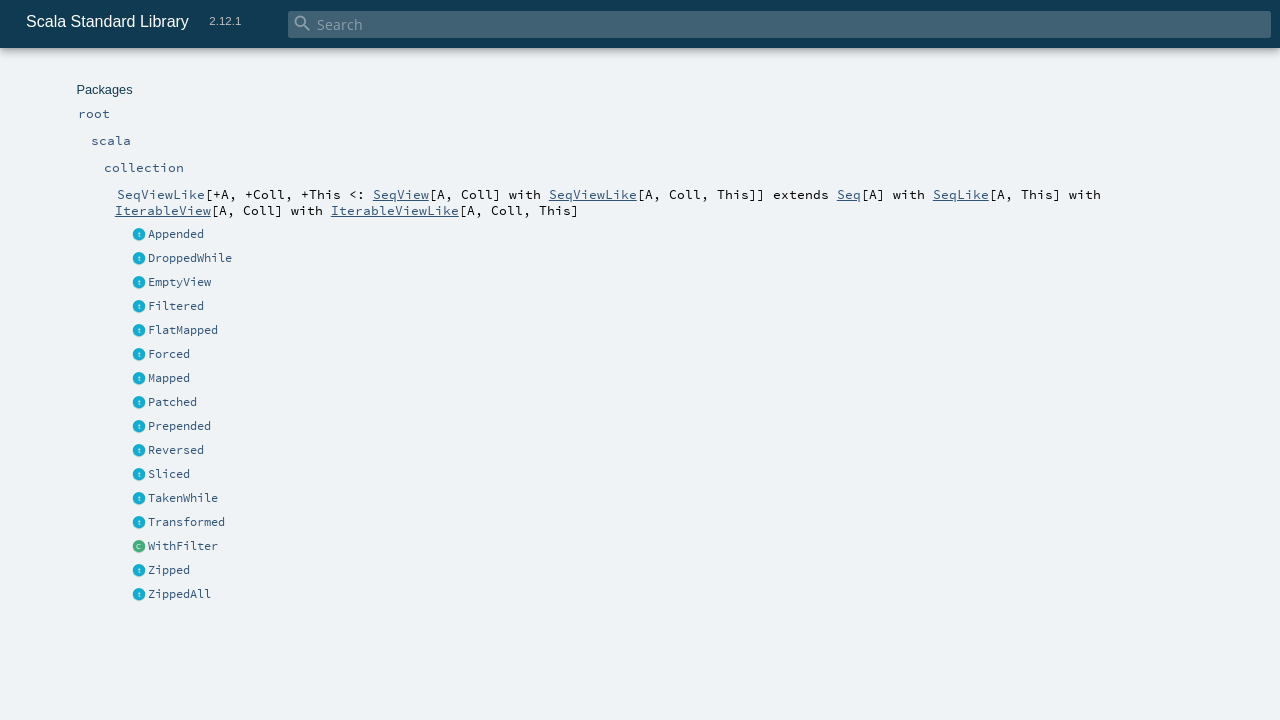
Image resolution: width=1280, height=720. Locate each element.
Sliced (169, 474)
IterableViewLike (395, 210)
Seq (849, 194)
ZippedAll (179, 594)
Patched (172, 402)
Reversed (176, 450)
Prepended (179, 426)
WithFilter (183, 546)
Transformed (186, 522)
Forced (169, 354)
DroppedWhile (190, 258)
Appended (176, 234)
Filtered (176, 306)
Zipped (169, 570)
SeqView (401, 194)
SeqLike (961, 194)
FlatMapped (183, 330)
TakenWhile (183, 498)
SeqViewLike (593, 194)
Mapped (169, 378)
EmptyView (179, 282)
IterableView (163, 210)
